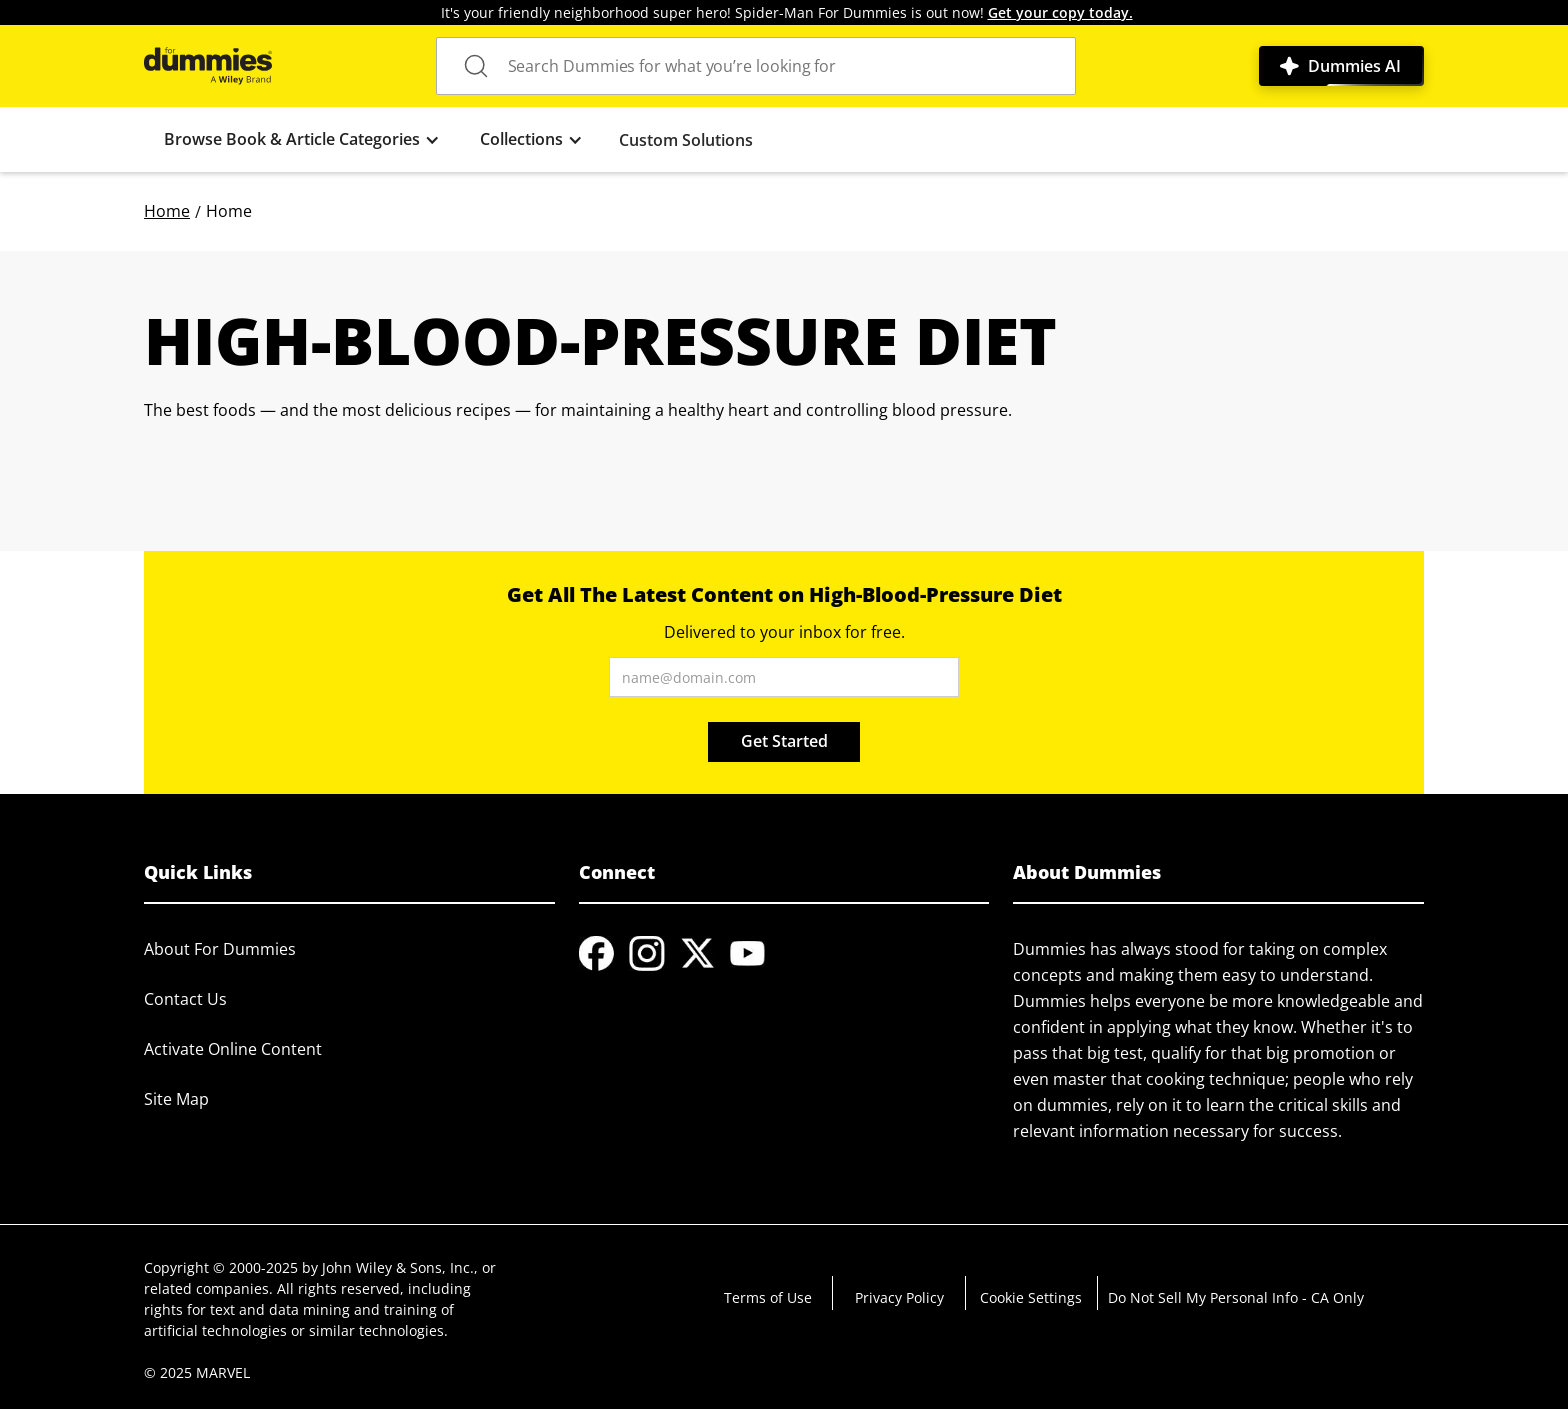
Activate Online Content (233, 1049)
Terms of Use (768, 1297)
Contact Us (185, 999)
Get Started (784, 741)
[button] (302, 139)
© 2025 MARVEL (197, 1372)
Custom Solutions (686, 140)
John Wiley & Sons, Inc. (398, 1267)
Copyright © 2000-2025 (221, 1267)
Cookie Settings (1031, 1297)
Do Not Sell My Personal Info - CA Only (1236, 1297)
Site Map (176, 1099)
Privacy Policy (899, 1297)
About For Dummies (220, 949)
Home (167, 211)
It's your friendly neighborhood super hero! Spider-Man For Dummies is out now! (787, 12)
